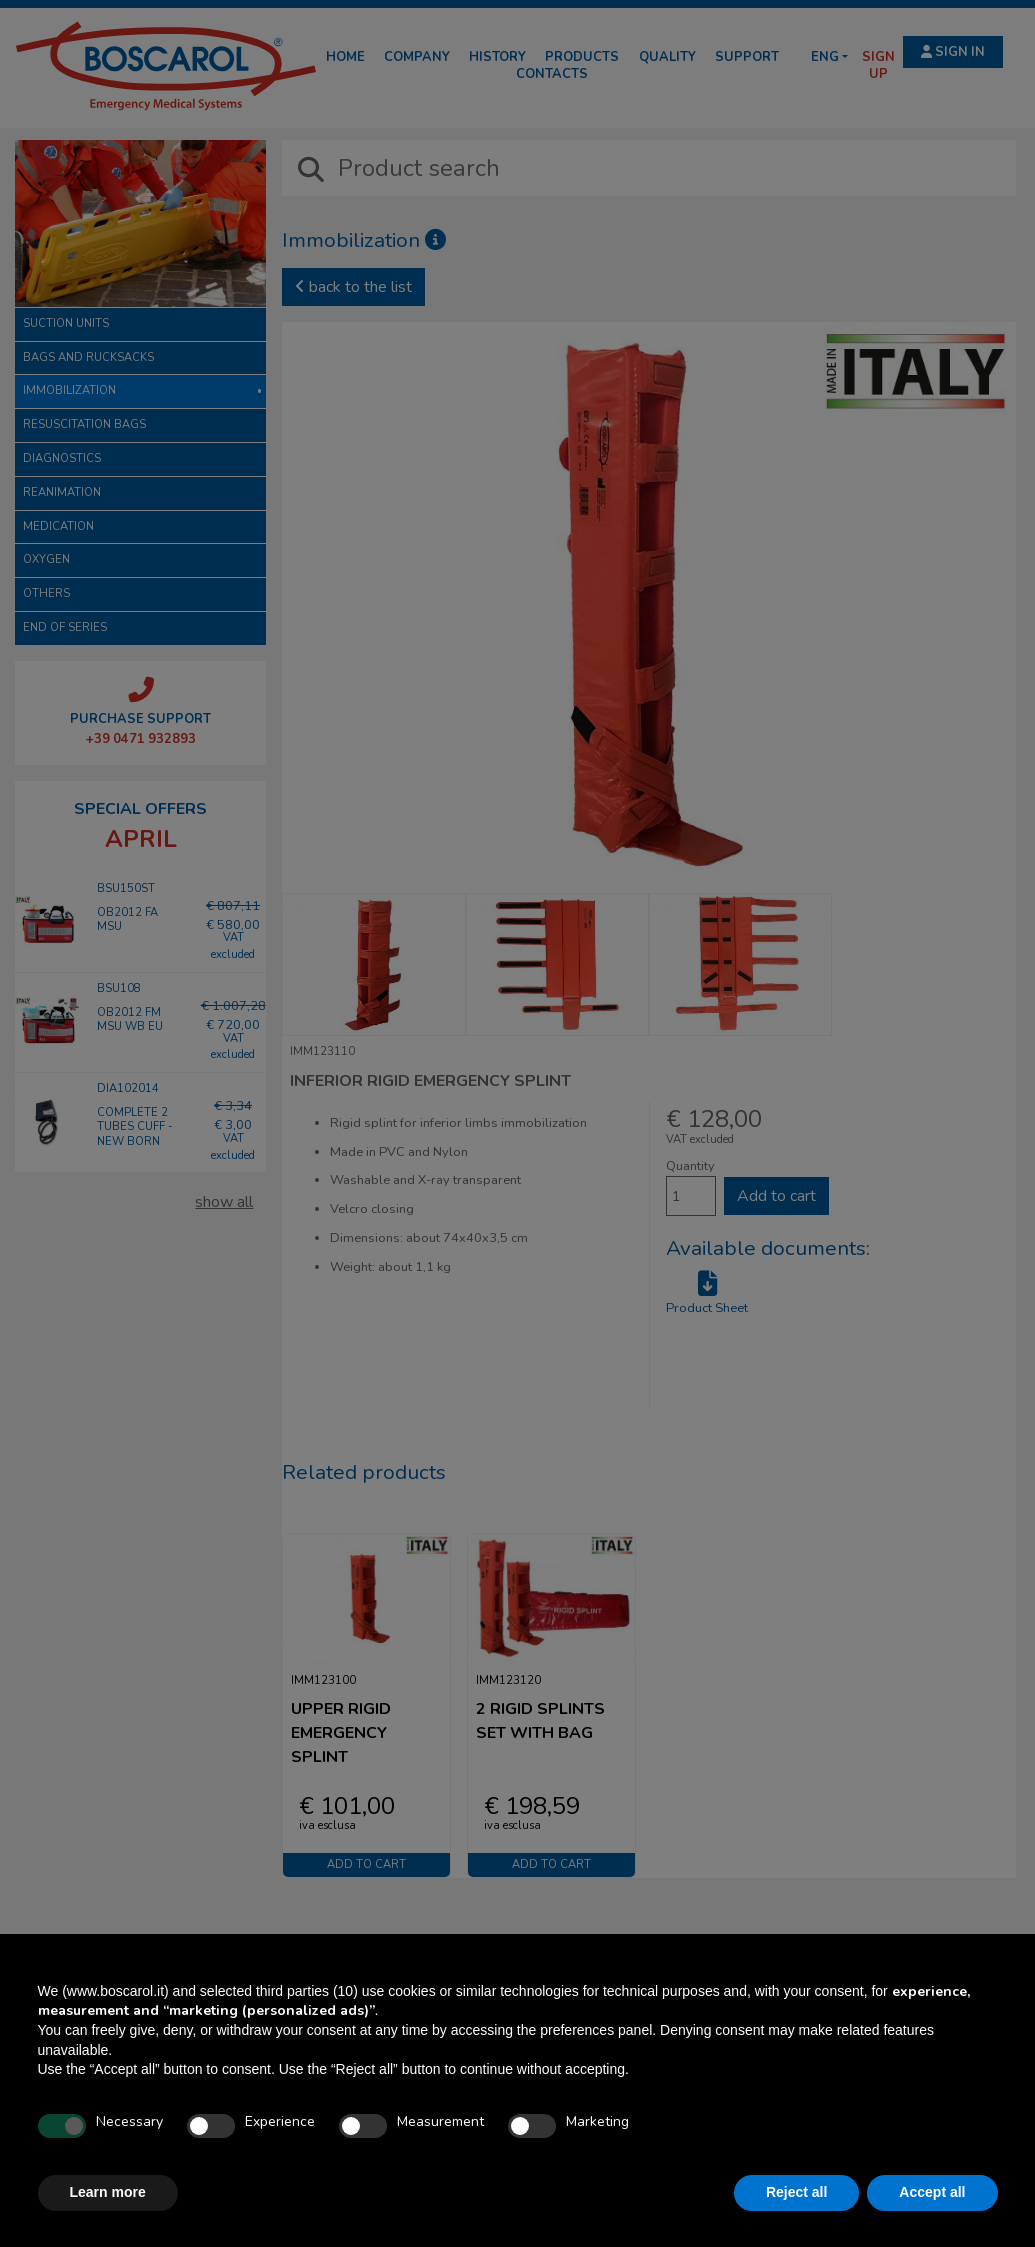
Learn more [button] (108, 2192)
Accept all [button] (932, 2192)
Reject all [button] (796, 2192)
